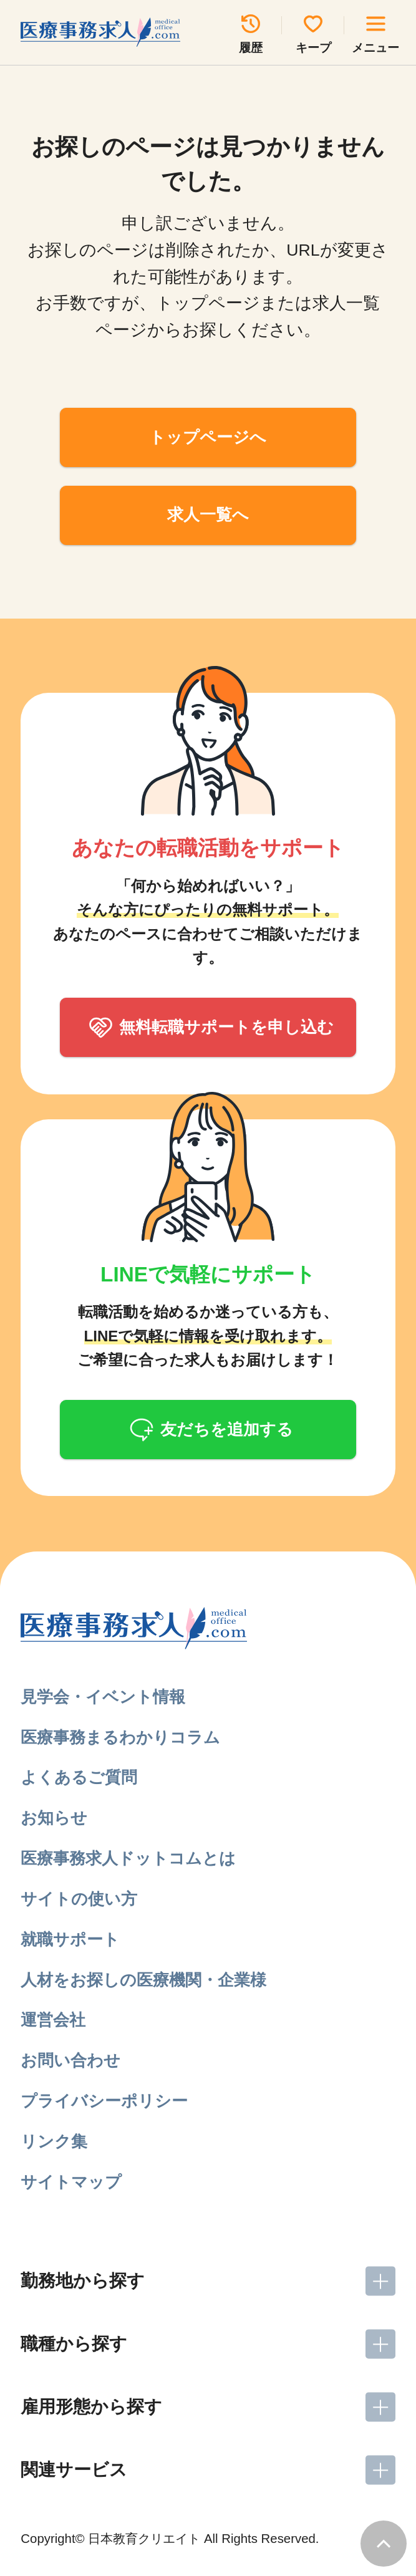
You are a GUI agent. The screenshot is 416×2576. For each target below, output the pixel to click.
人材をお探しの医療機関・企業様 (143, 1980)
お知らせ (54, 1817)
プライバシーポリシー (104, 2101)
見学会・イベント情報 (103, 1696)
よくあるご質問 (79, 1777)
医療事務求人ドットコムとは (128, 1858)
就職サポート (70, 1939)
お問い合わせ (70, 2060)
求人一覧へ (208, 514)
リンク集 (54, 2141)
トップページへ (207, 437)
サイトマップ (71, 2182)
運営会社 (53, 2019)
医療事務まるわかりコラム (120, 1737)
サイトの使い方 (79, 1899)
